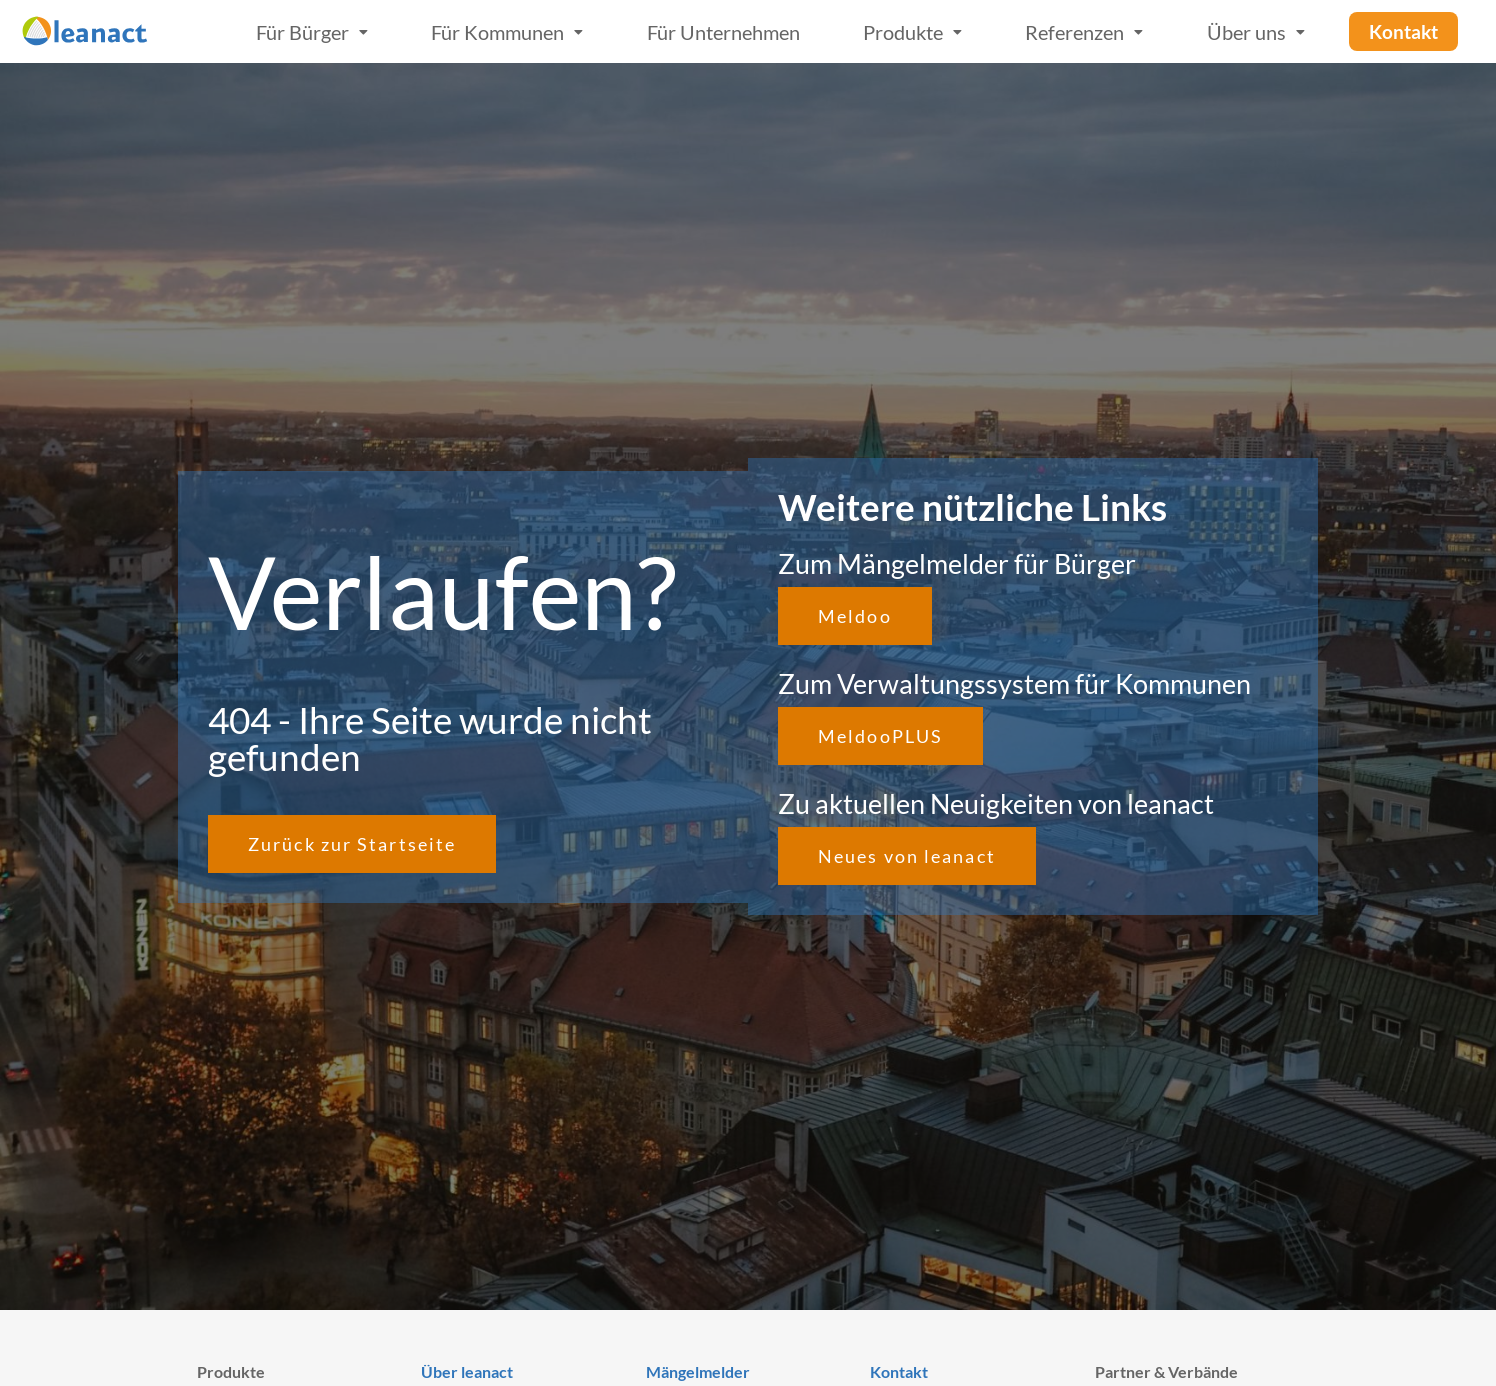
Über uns (1256, 32)
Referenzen (1084, 32)
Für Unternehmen (723, 32)
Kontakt (899, 1371)
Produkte (912, 32)
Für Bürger (312, 32)
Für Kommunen (507, 32)
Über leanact (467, 1371)
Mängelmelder (698, 1371)
